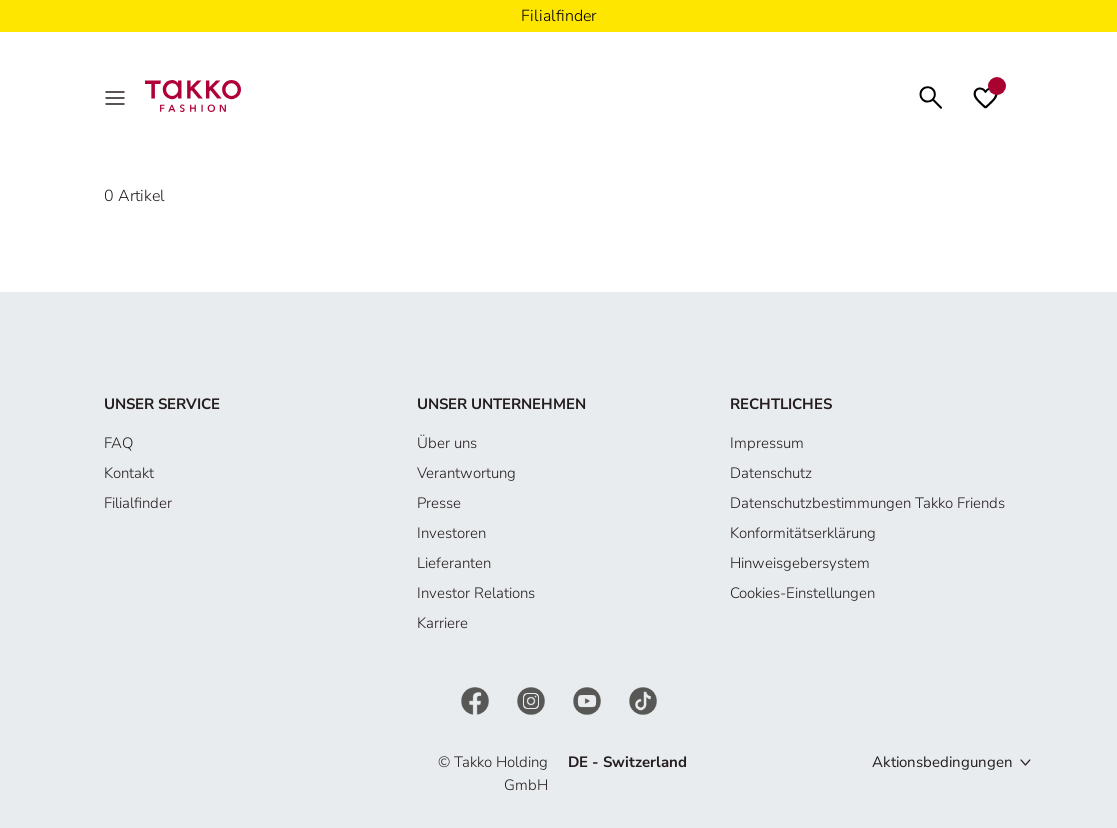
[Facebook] (477, 700)
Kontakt (129, 473)
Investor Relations (476, 593)
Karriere (442, 623)
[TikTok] (643, 700)
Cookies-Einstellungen (802, 593)
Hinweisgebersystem (800, 563)
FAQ (118, 443)
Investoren (451, 533)
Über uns (447, 443)
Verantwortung (466, 473)
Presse (439, 503)
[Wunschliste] (985, 96)
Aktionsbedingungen (942, 762)
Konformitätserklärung (803, 533)
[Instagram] (533, 700)
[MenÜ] (117, 96)
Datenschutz (771, 473)
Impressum (767, 443)
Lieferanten (454, 563)
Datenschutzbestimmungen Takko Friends (867, 503)
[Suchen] (931, 95)
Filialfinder (138, 503)
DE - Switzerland (627, 762)
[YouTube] (589, 700)
